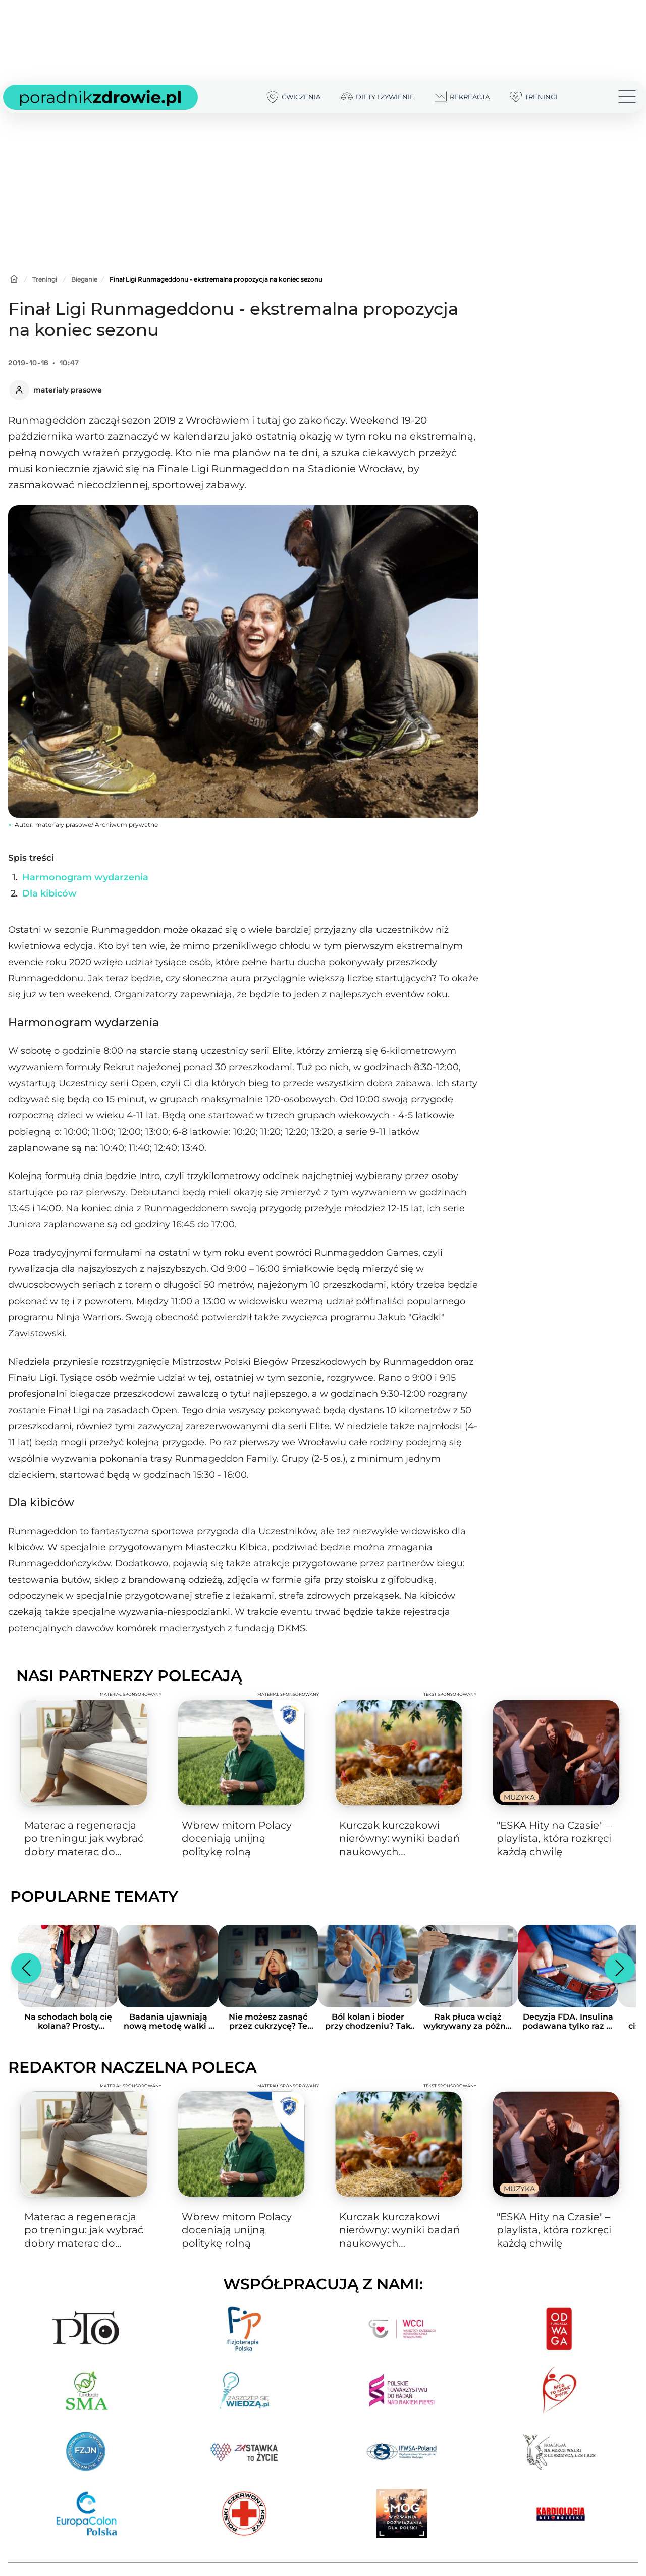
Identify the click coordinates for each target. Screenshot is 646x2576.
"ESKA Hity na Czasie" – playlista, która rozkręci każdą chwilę (554, 1838)
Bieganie (84, 279)
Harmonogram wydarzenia (85, 877)
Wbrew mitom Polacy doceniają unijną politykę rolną (237, 1838)
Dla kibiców (49, 893)
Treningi (44, 279)
